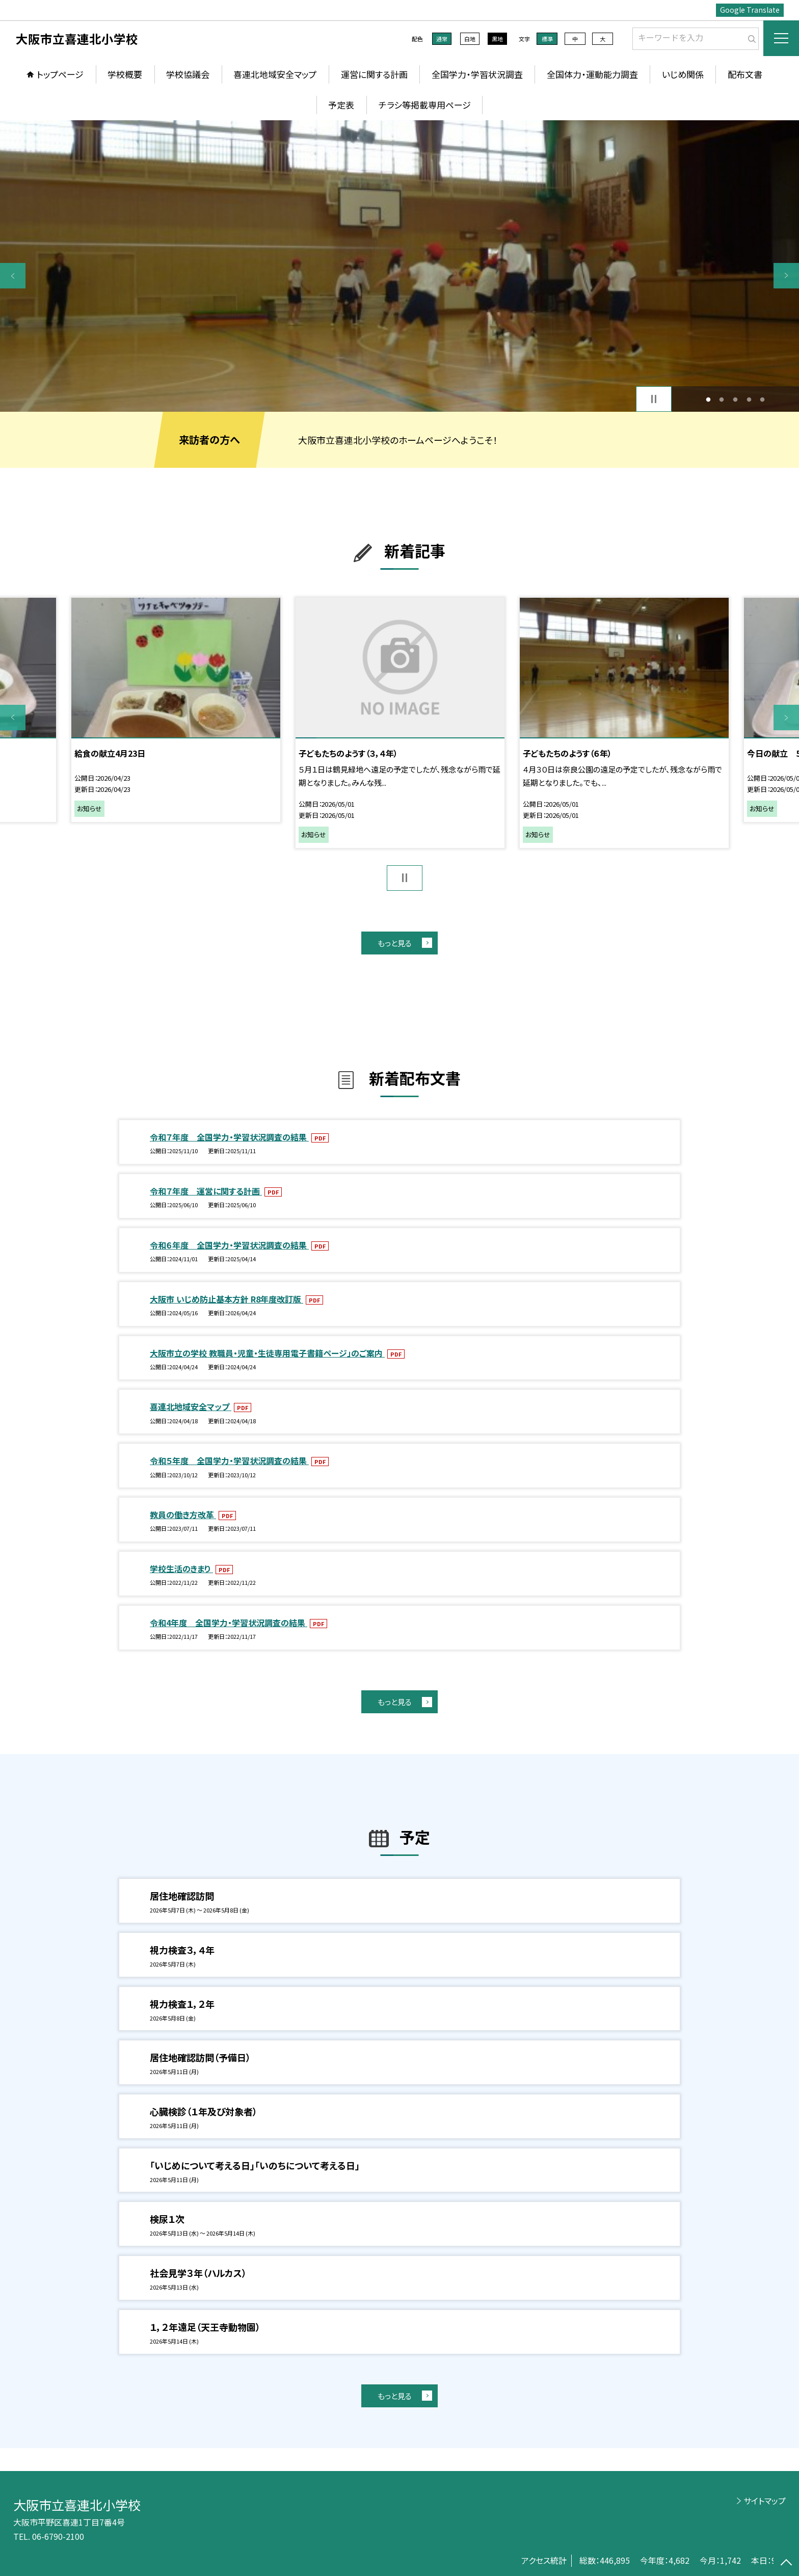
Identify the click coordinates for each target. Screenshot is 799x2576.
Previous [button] (12, 275)
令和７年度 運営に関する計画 (206, 1191)
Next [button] (786, 275)
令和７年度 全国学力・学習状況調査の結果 (229, 1137)
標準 (547, 39)
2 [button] (722, 399)
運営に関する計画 (374, 74)
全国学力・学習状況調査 (477, 74)
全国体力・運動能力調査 (592, 74)
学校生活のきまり (181, 1568)
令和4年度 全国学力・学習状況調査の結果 (228, 1622)
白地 (469, 39)
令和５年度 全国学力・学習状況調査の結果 (229, 1460)
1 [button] (708, 399)
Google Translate (750, 10)
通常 (441, 39)
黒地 (497, 39)
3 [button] (735, 399)
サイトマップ (764, 2500)
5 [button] (762, 399)
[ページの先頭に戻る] (786, 2563)
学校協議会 (187, 74)
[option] (399, 266)
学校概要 (125, 74)
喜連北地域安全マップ (274, 74)
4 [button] (749, 399)
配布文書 (745, 74)
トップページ (60, 74)
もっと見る (395, 943)
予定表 (341, 104)
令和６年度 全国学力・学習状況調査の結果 (229, 1245)
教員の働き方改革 (183, 1514)
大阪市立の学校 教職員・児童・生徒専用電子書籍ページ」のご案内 (267, 1353)
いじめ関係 (683, 74)
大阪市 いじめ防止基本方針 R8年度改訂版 (226, 1299)
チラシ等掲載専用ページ (425, 104)
